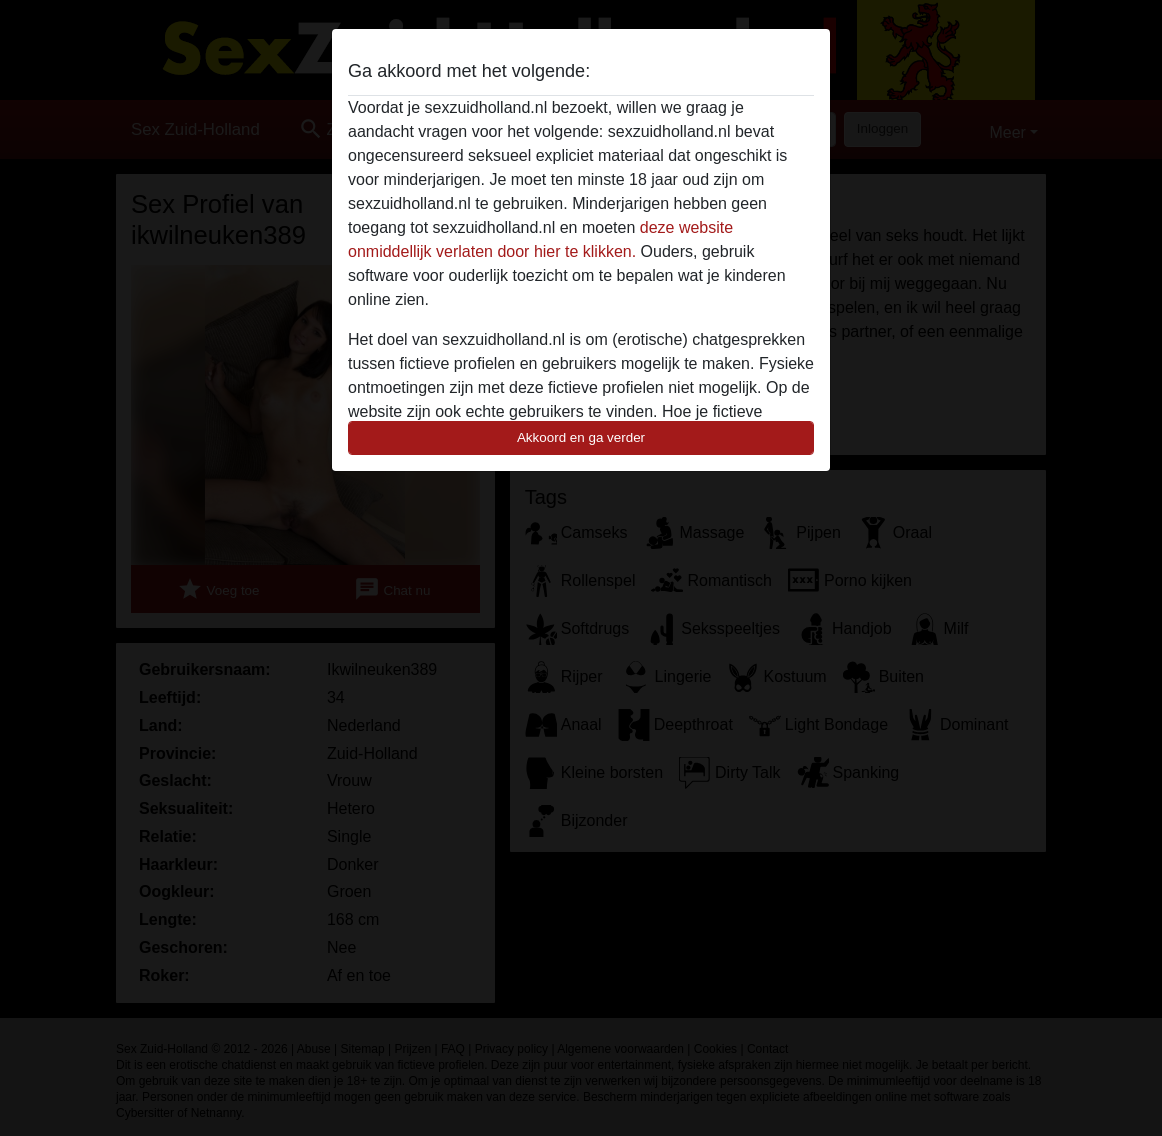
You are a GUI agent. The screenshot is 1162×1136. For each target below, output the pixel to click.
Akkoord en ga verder (581, 437)
